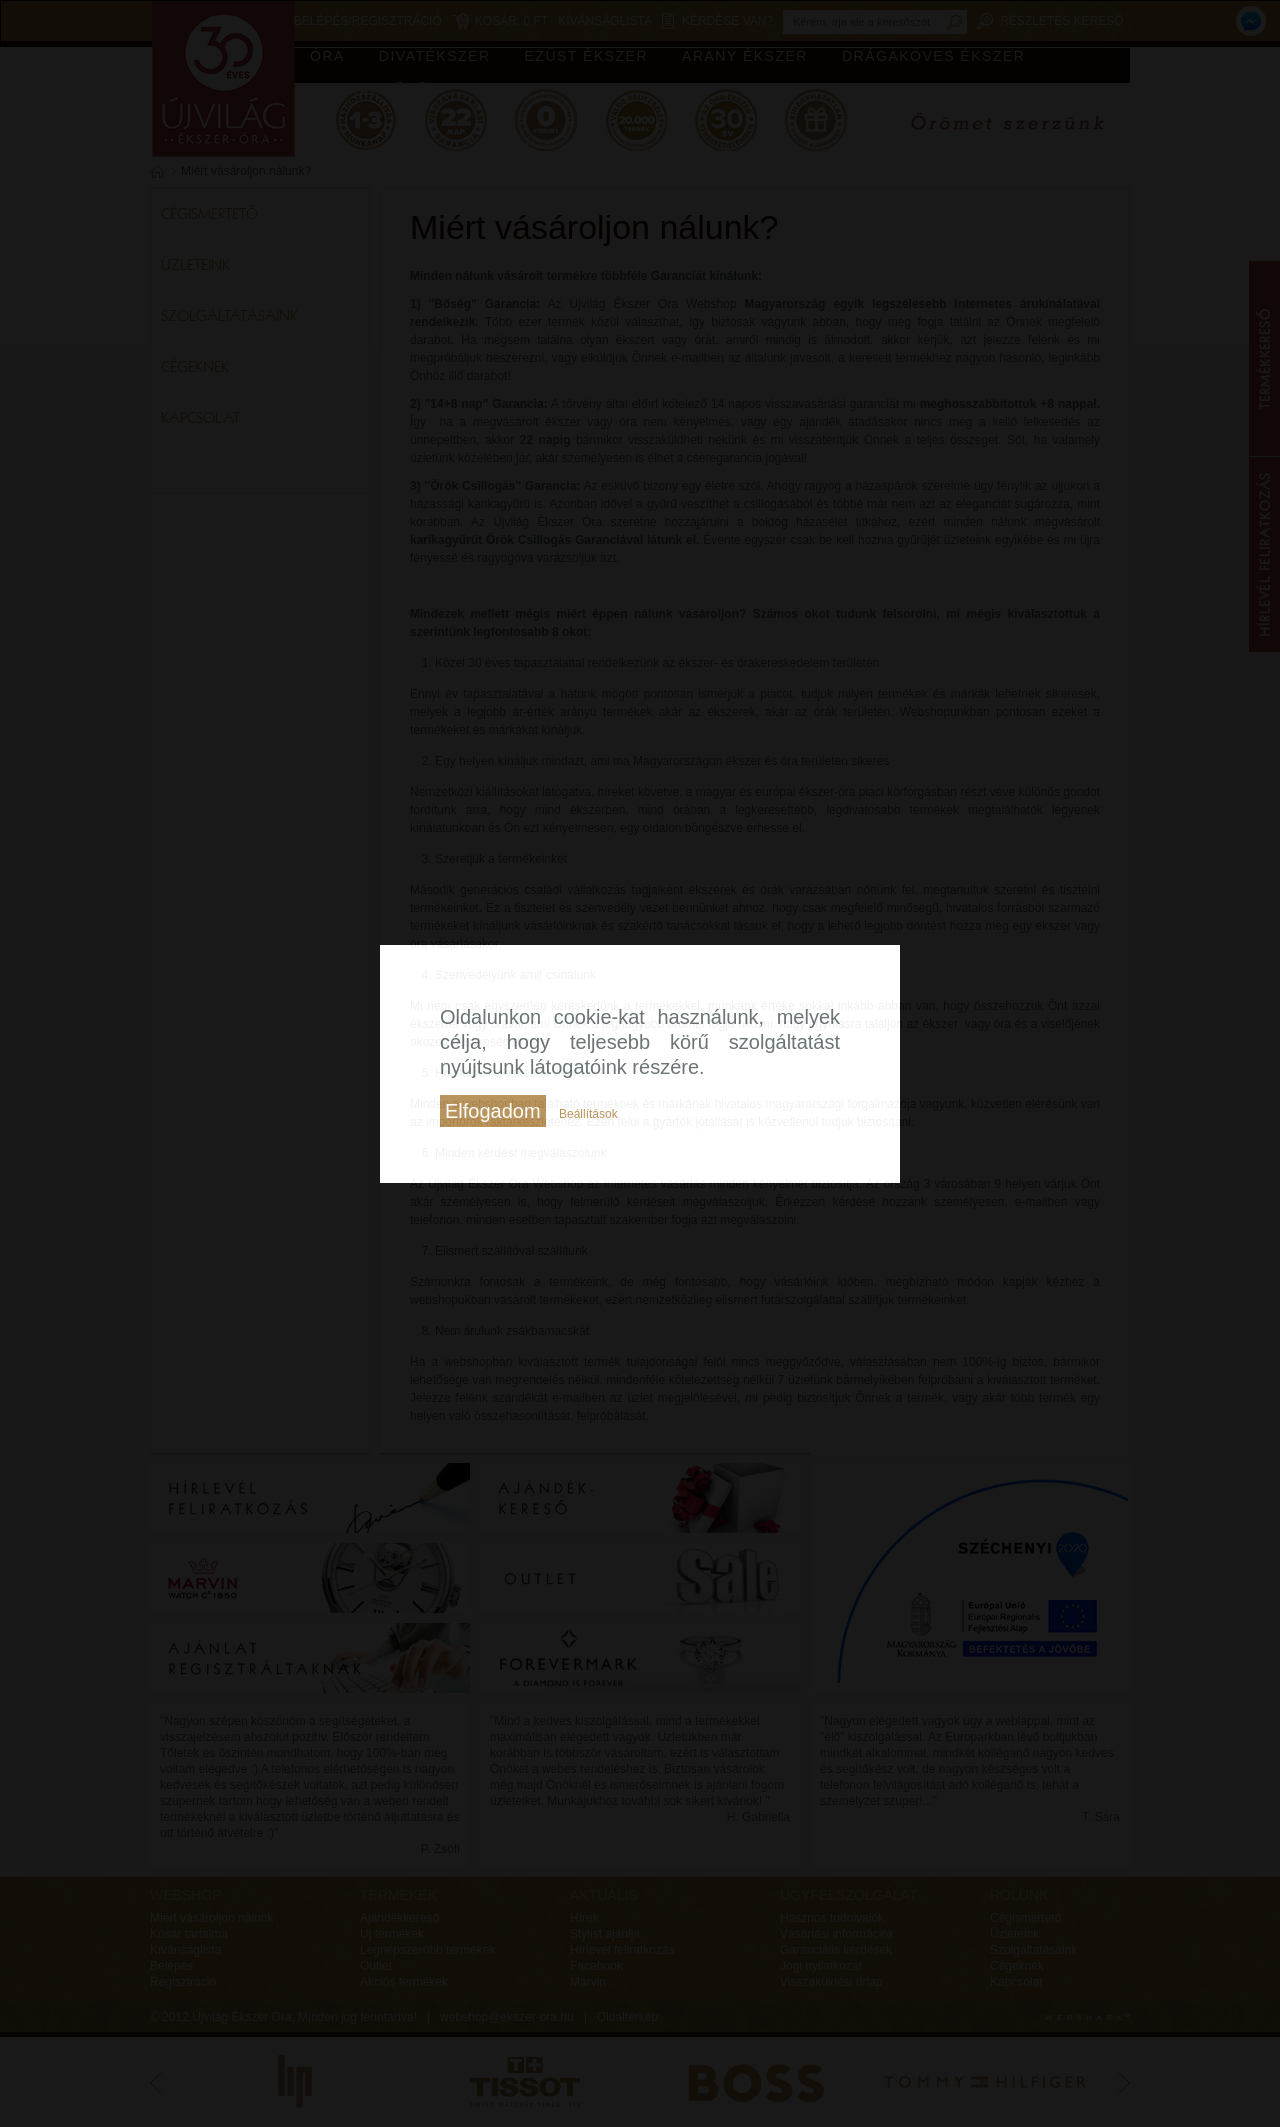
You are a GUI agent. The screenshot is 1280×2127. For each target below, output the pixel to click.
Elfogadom (493, 1111)
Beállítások (588, 1114)
